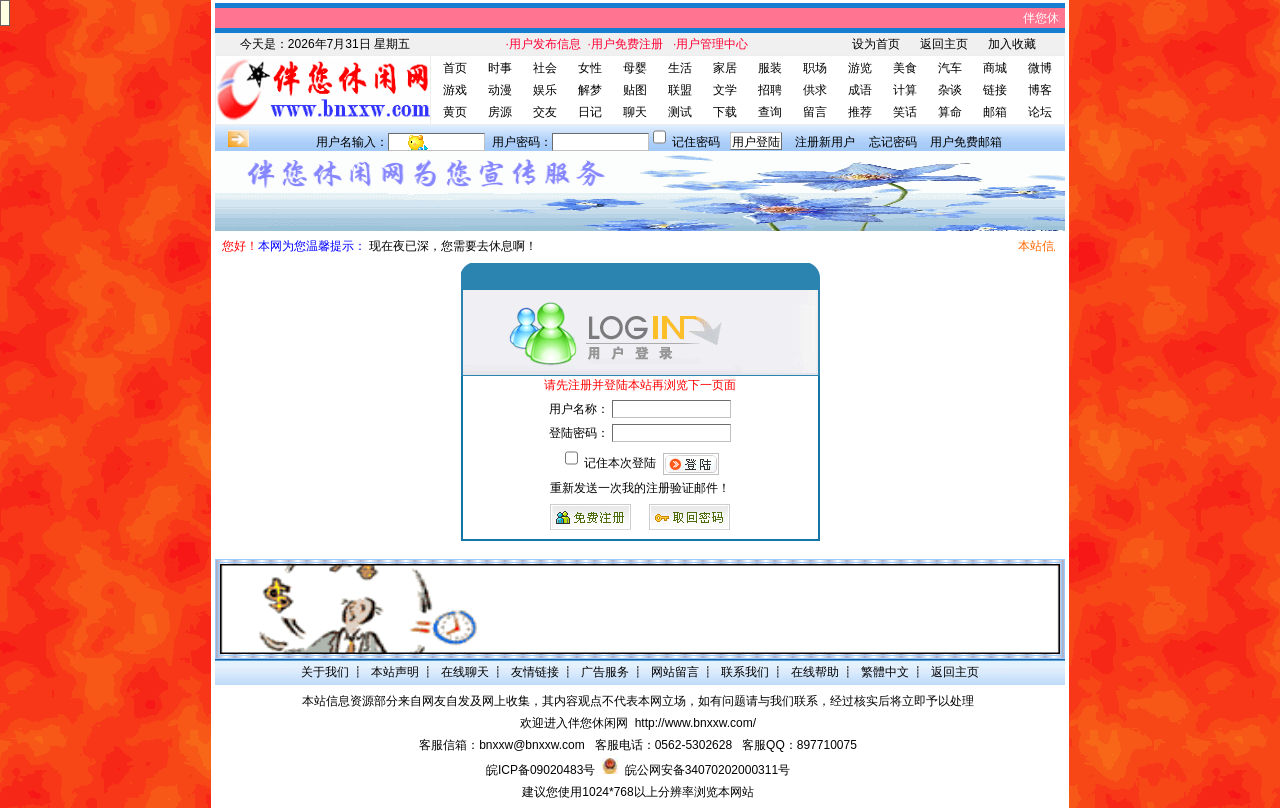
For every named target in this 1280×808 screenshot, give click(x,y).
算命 (950, 112)
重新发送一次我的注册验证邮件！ (640, 488)
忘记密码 (893, 142)
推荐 (860, 112)
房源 (500, 112)
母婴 (635, 68)
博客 (1040, 90)
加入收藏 (1012, 44)
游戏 (455, 90)
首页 (455, 68)
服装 (770, 68)
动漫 (500, 90)
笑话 (905, 112)
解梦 (590, 90)
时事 (500, 68)
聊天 (635, 112)
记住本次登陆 (620, 463)
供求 (815, 90)
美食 (905, 68)
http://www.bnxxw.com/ (695, 723)
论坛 (1040, 112)
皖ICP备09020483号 (540, 770)
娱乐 (545, 90)
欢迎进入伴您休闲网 (574, 723)
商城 (995, 68)
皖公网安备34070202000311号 (707, 770)
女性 (590, 68)
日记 (590, 112)
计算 (905, 90)
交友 (545, 112)
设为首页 (876, 44)
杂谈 (950, 90)
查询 (770, 112)
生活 (680, 68)
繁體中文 (885, 672)
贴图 (635, 90)
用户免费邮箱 (966, 142)
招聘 (770, 90)
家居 (725, 68)
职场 (815, 68)
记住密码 (696, 142)
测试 (680, 112)
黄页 (455, 112)
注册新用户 (825, 142)
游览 (860, 68)
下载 (725, 112)
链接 (995, 90)
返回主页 (944, 44)
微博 (1040, 68)
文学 (725, 90)
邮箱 (995, 112)
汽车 (950, 68)
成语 (860, 90)
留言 (815, 112)
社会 (545, 68)
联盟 (680, 90)
